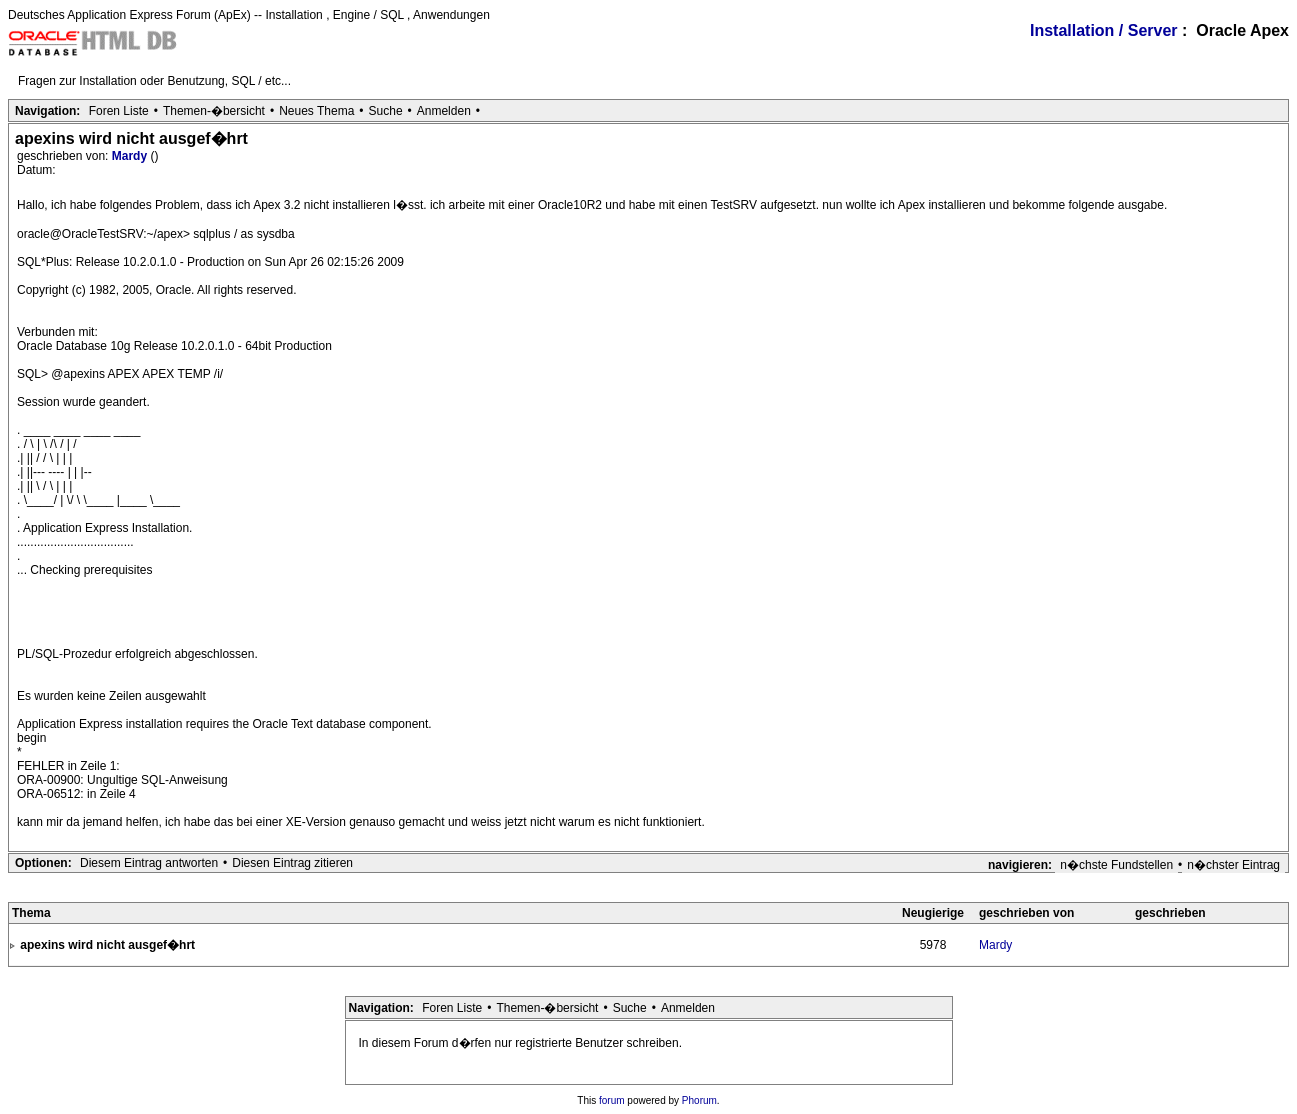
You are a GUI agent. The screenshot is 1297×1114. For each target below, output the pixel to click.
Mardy (131, 156)
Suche (386, 111)
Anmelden (444, 111)
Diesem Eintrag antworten (149, 863)
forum (612, 1100)
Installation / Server (1104, 30)
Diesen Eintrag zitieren (292, 863)
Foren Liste (119, 111)
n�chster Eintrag (1233, 865)
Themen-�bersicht (214, 111)
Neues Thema (316, 111)
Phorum (699, 1100)
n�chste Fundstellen (1116, 865)
